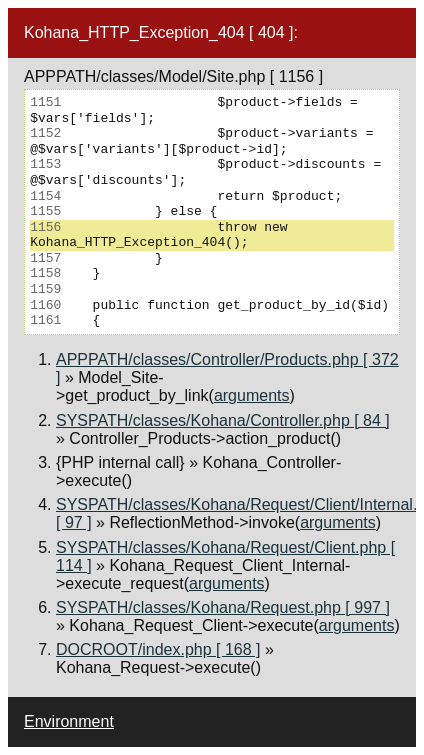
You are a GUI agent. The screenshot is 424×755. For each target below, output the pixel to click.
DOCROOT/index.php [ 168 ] (158, 649)
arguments (252, 395)
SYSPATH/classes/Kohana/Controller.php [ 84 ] (223, 420)
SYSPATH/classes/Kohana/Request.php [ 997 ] (223, 607)
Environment (69, 721)
